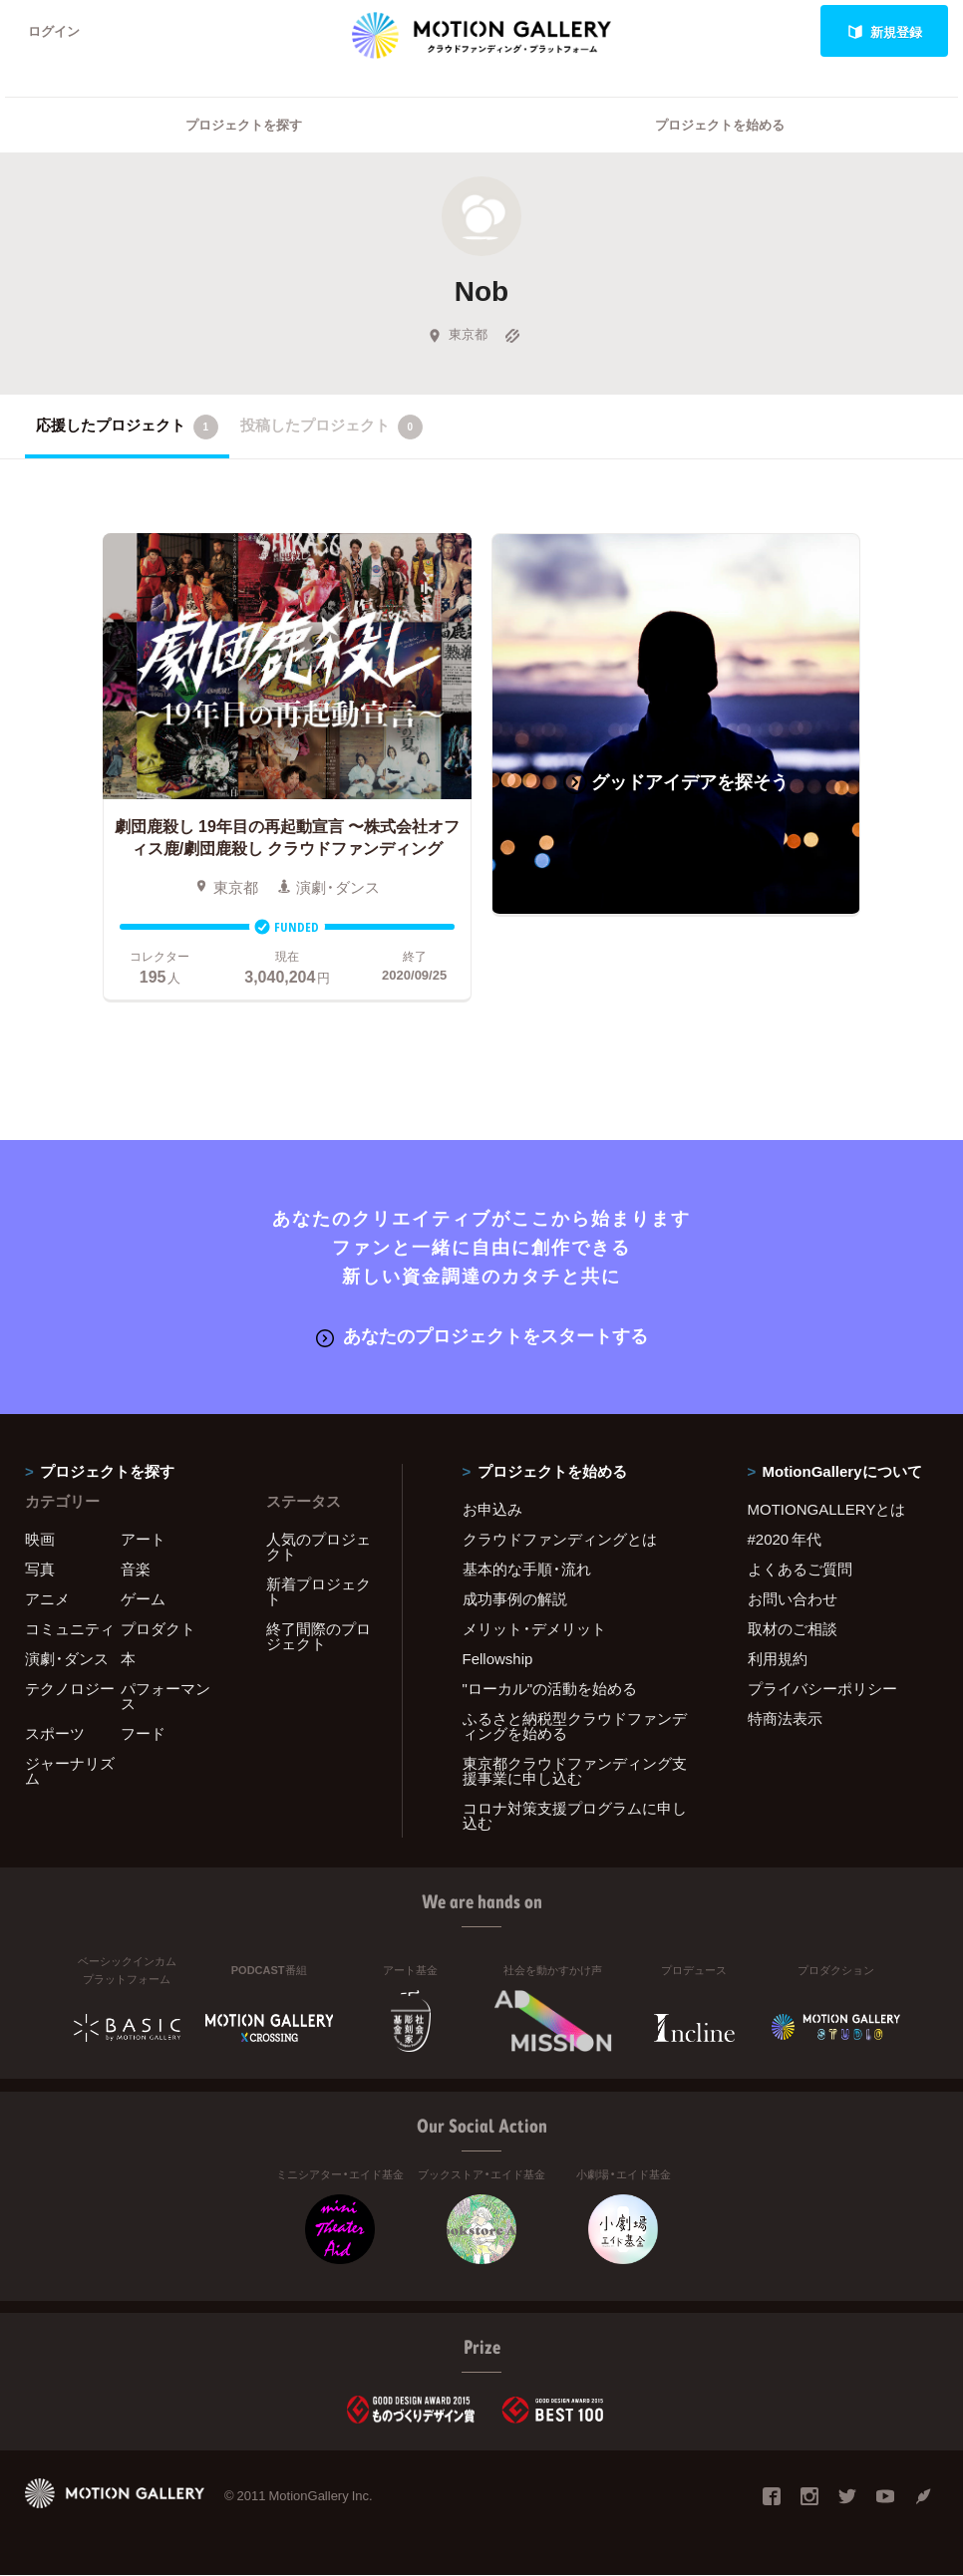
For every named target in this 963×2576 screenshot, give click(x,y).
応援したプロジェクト (127, 426)
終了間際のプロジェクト (318, 1635)
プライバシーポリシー (822, 1688)
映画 (40, 1539)
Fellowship (498, 1658)
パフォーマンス (165, 1695)
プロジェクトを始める (720, 125)
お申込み (492, 1509)
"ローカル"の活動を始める (550, 1688)
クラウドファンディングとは (560, 1539)
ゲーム (143, 1598)
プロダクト (158, 1628)
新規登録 (884, 31)
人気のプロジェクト (318, 1546)
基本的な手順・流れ (527, 1568)
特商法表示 (785, 1718)
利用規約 (777, 1658)
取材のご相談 (792, 1628)
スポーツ (55, 1733)
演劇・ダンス (67, 1658)
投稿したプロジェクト (331, 426)
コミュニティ (70, 1628)
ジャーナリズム (70, 1770)
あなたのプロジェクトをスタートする (482, 1335)
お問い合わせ (792, 1598)
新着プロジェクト (318, 1591)
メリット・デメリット (534, 1628)
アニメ (47, 1598)
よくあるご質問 (800, 1568)
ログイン (54, 31)
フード (143, 1733)
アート (143, 1539)
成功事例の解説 (515, 1598)
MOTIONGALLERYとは (827, 1509)
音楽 (136, 1568)
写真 (40, 1568)
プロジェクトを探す (243, 125)
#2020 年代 (785, 1539)
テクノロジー (70, 1688)
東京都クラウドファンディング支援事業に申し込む (575, 1770)
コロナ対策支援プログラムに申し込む (575, 1815)
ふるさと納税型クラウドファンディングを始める (575, 1725)
